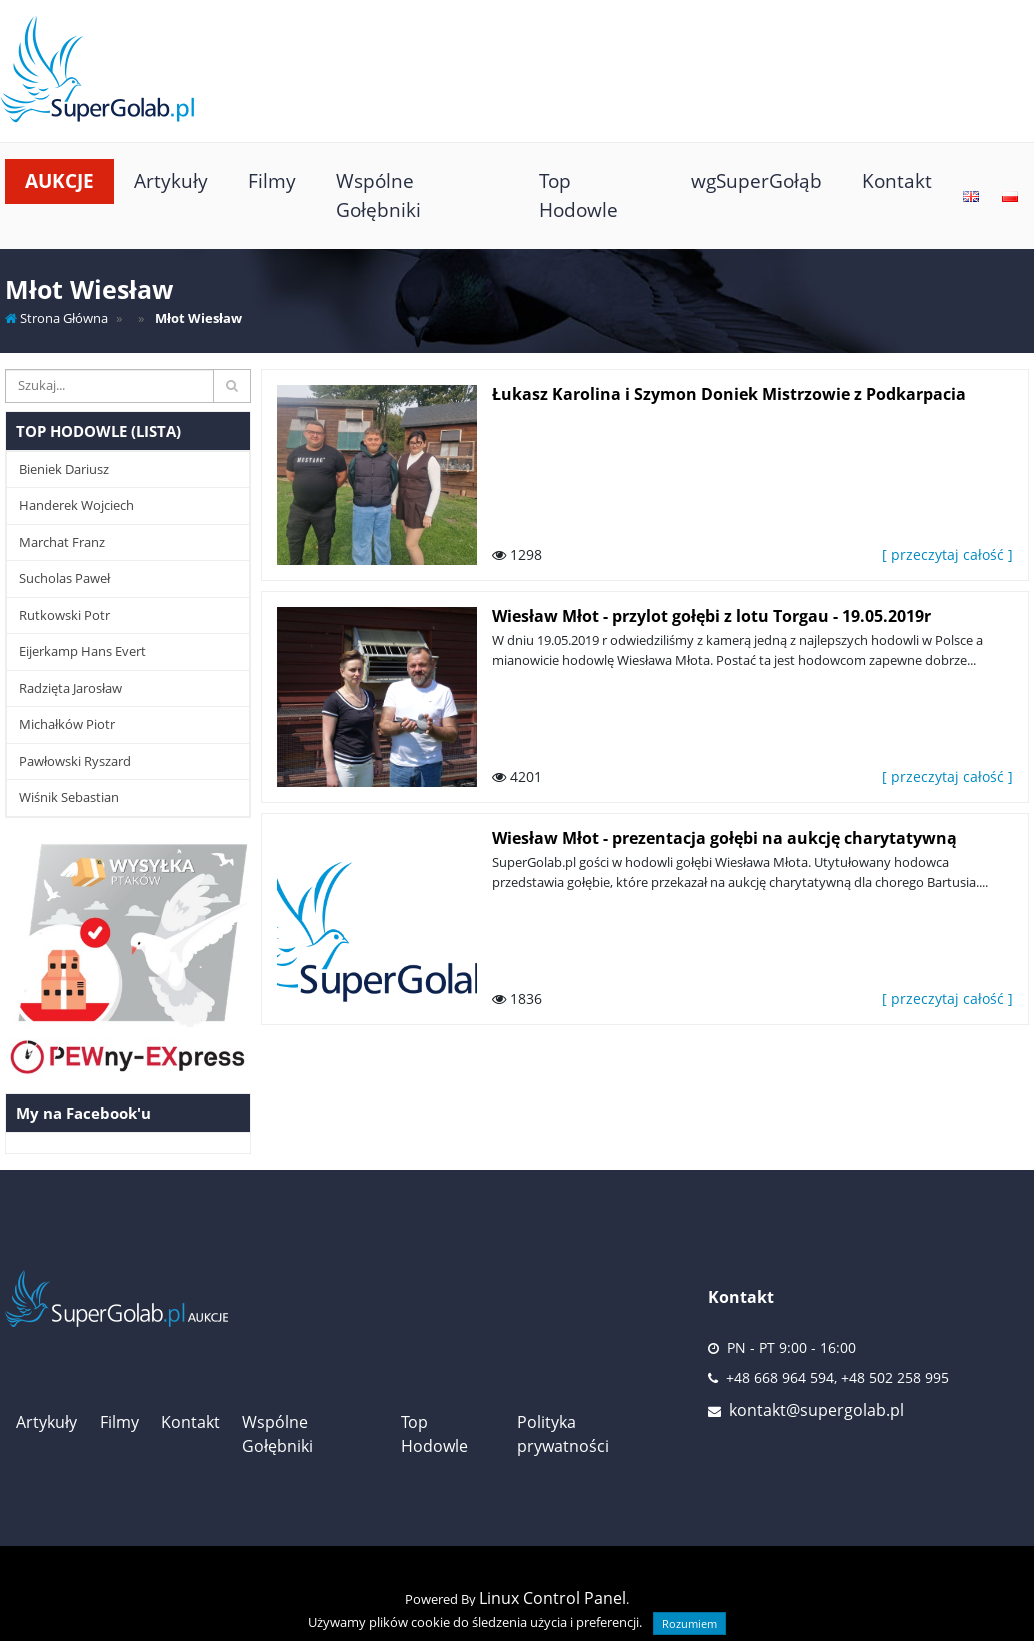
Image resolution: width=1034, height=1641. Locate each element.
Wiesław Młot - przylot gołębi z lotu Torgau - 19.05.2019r (711, 616)
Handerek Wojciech (76, 505)
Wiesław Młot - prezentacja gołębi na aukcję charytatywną (724, 838)
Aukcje (59, 180)
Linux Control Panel (552, 1598)
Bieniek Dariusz (64, 469)
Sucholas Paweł (64, 578)
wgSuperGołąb (756, 180)
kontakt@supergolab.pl (816, 1410)
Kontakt (897, 180)
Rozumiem (689, 1623)
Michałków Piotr (67, 724)
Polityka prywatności (563, 1434)
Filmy (272, 180)
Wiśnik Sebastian (69, 797)
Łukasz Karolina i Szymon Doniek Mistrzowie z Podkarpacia (729, 394)
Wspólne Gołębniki (378, 195)
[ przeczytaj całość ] (947, 554)
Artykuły (171, 180)
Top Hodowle (578, 195)
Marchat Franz (62, 542)
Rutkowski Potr (64, 615)
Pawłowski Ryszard (75, 761)
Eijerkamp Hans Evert (82, 651)
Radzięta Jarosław (70, 688)
